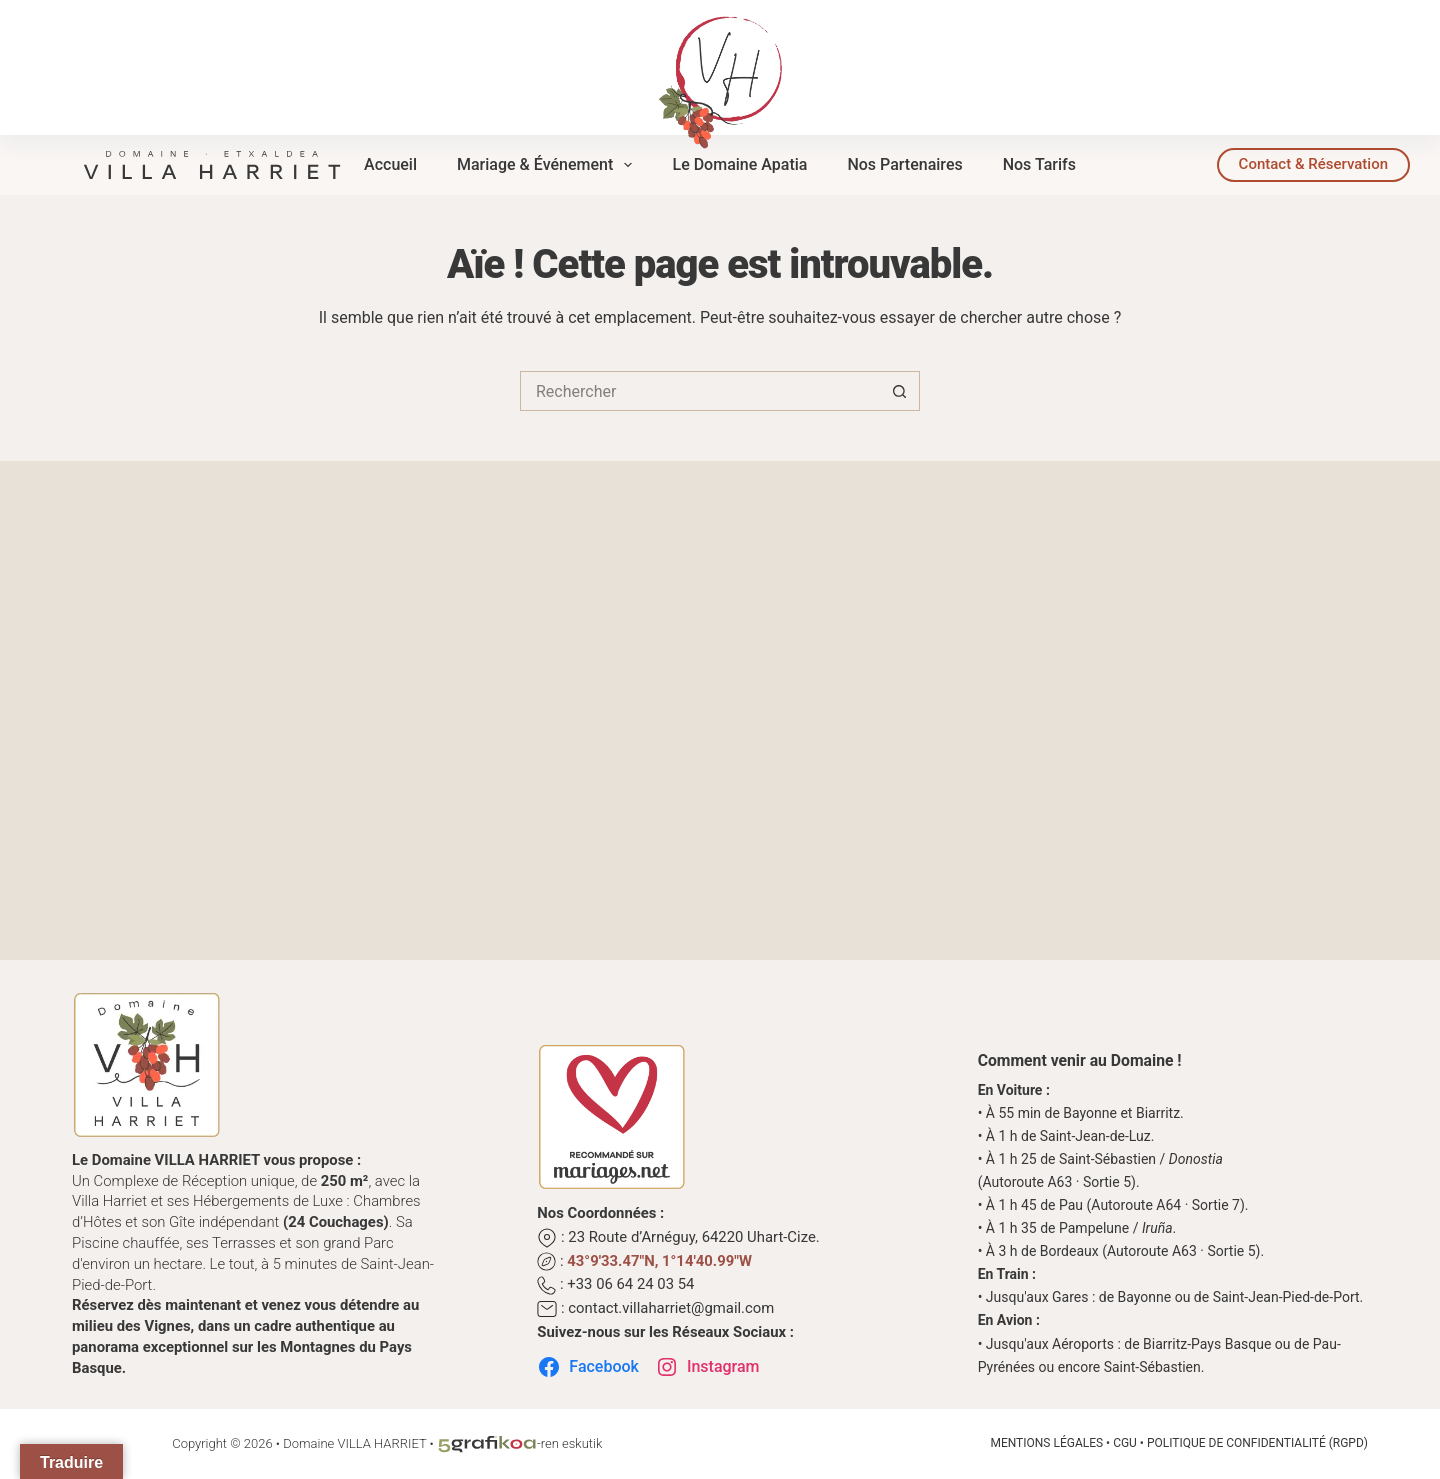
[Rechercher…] (700, 391)
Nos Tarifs (1039, 164)
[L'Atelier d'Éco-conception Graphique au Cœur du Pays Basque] (487, 1443)
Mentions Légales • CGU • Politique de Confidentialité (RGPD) (1179, 1443)
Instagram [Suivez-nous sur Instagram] (707, 1367)
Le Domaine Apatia (739, 164)
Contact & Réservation (1313, 164)
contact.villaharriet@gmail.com (671, 1308)
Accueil (390, 164)
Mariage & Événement (548, 165)
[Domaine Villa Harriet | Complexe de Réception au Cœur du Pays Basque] (212, 163)
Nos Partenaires (904, 164)
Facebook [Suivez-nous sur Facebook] (588, 1367)
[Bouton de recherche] (900, 391)
